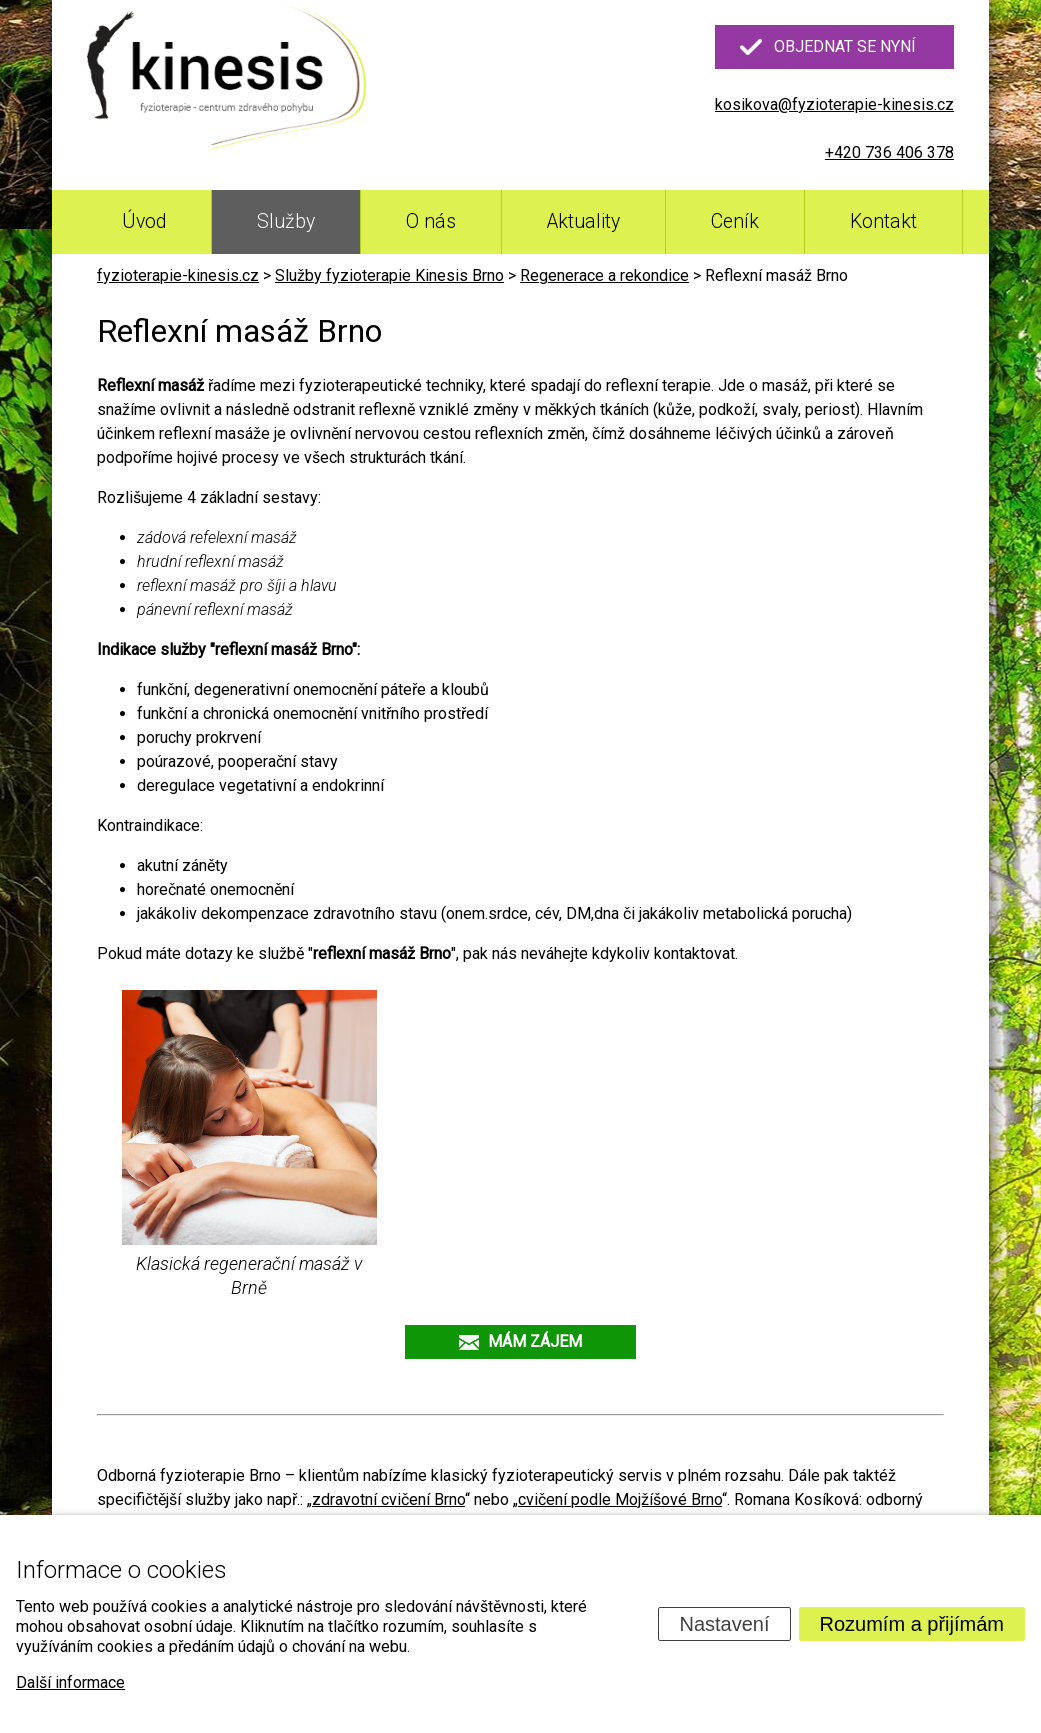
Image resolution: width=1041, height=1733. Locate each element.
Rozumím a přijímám (912, 1624)
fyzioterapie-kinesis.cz (178, 275)
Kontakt (883, 221)
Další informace (70, 1682)
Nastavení (724, 1624)
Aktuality (583, 221)
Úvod (144, 221)
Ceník (735, 221)
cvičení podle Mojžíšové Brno (620, 1499)
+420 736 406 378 (889, 152)
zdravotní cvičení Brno (388, 1499)
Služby (286, 221)
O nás (431, 221)
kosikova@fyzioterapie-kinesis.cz (834, 104)
